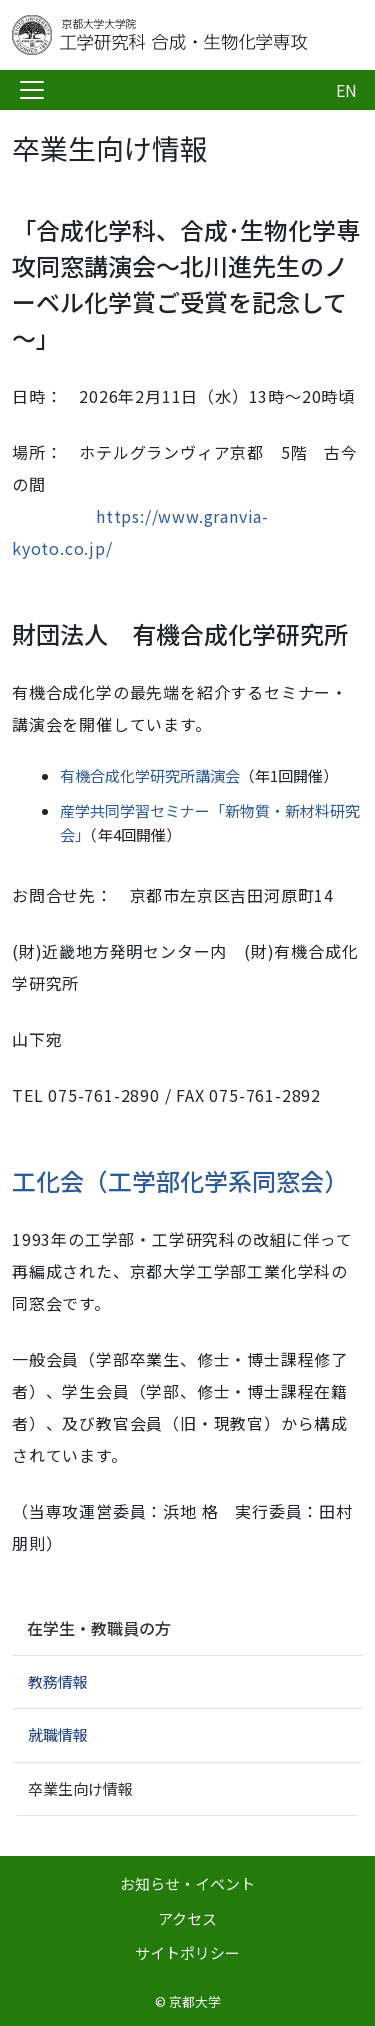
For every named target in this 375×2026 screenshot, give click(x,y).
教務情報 (58, 1681)
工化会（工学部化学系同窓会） (180, 1180)
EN (346, 90)
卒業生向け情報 (80, 1788)
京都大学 (195, 2001)
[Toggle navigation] (32, 90)
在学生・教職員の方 (99, 1628)
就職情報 (58, 1734)
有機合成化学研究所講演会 (150, 775)
